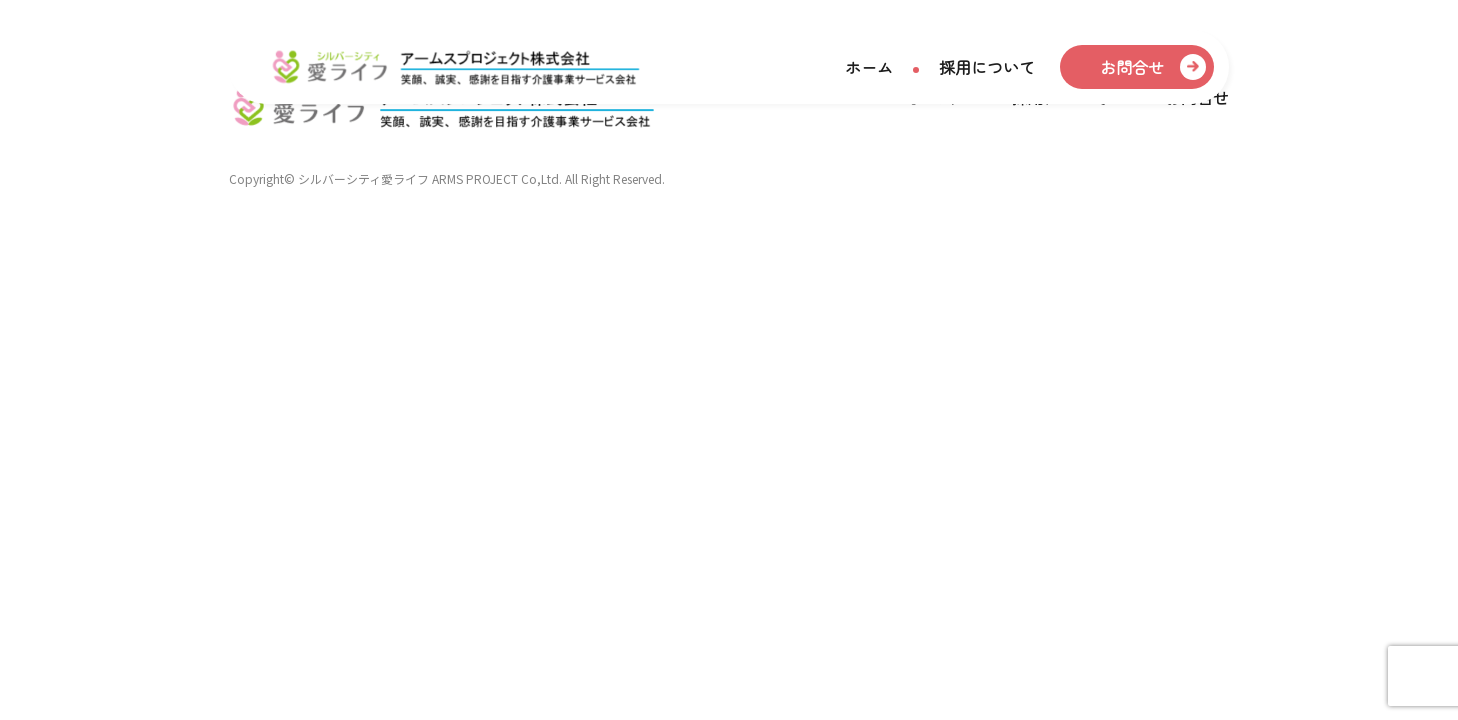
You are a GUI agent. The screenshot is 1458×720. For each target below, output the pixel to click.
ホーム (869, 68)
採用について (987, 68)
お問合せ (1132, 68)
